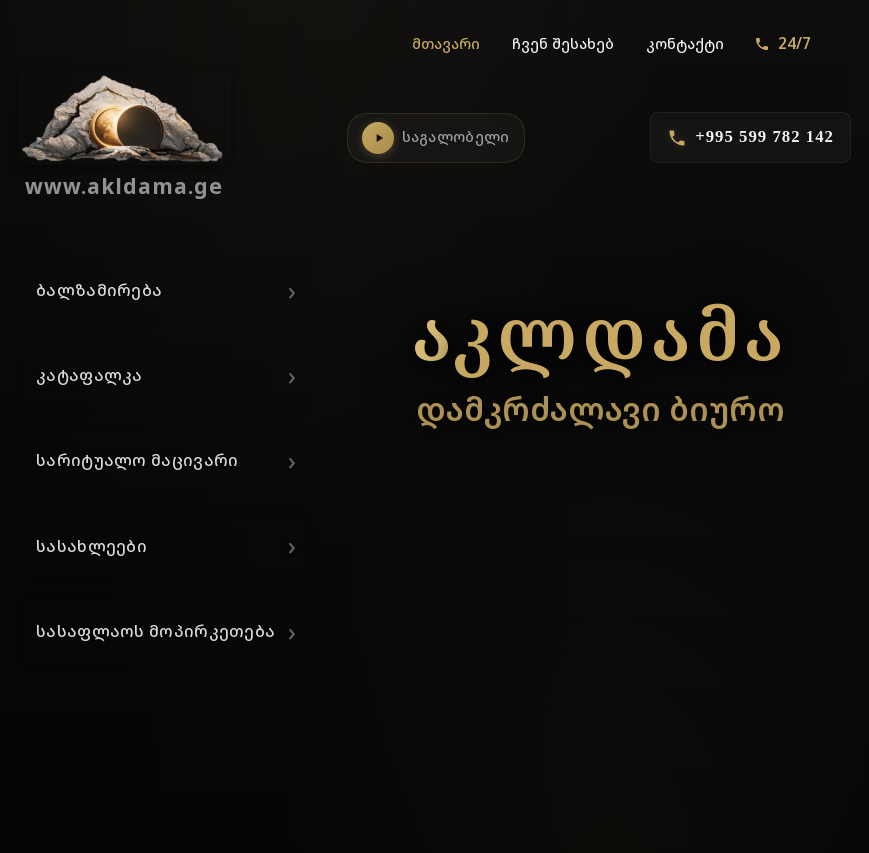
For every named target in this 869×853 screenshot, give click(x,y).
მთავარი (446, 43)
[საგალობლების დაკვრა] (378, 138)
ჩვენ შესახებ (563, 43)
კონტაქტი (685, 43)
